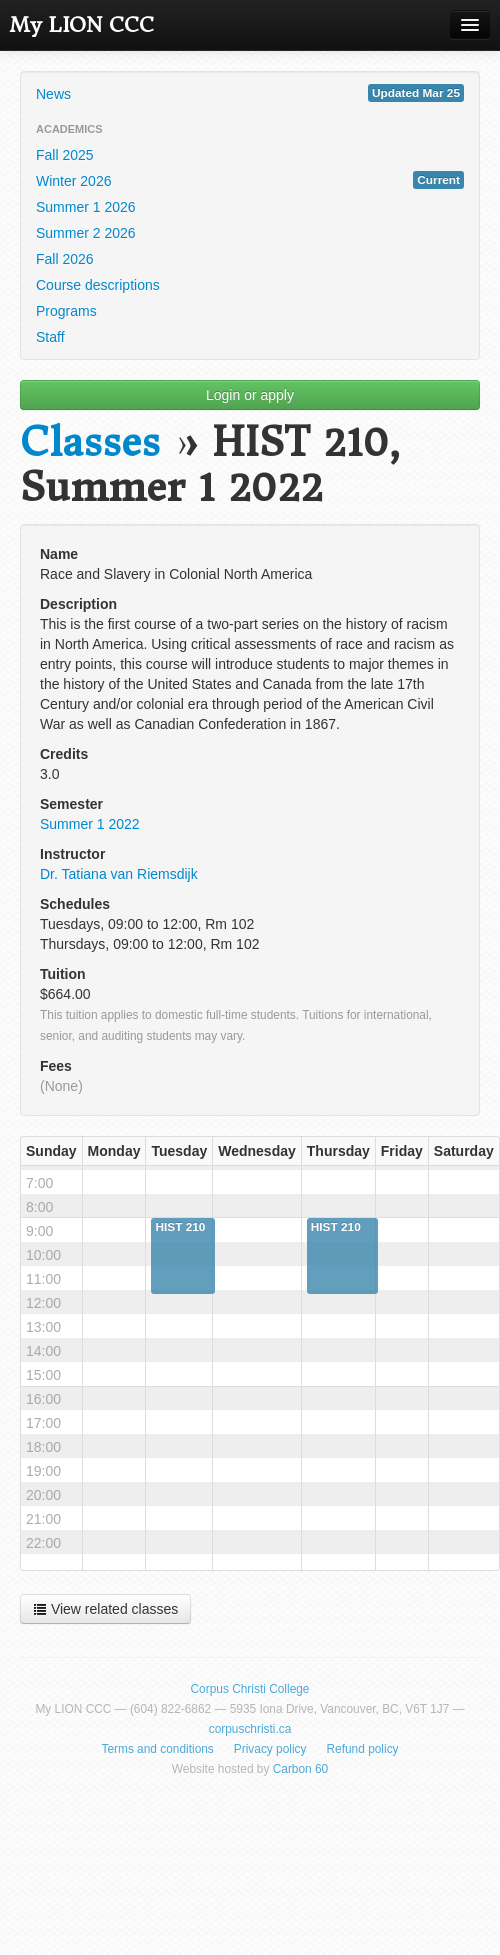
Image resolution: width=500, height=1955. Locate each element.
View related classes (105, 1609)
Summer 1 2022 (90, 824)
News (250, 93)
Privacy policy (270, 1749)
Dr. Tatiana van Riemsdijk (119, 874)
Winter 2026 (250, 180)
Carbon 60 (301, 1769)
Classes (90, 442)
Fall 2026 (65, 259)
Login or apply (250, 395)
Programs (66, 311)
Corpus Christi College (250, 1689)
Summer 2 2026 (86, 233)
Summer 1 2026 (86, 207)
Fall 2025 (65, 155)
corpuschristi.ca (250, 1729)
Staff (50, 337)
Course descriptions (98, 285)
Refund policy (363, 1749)
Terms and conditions (157, 1749)
